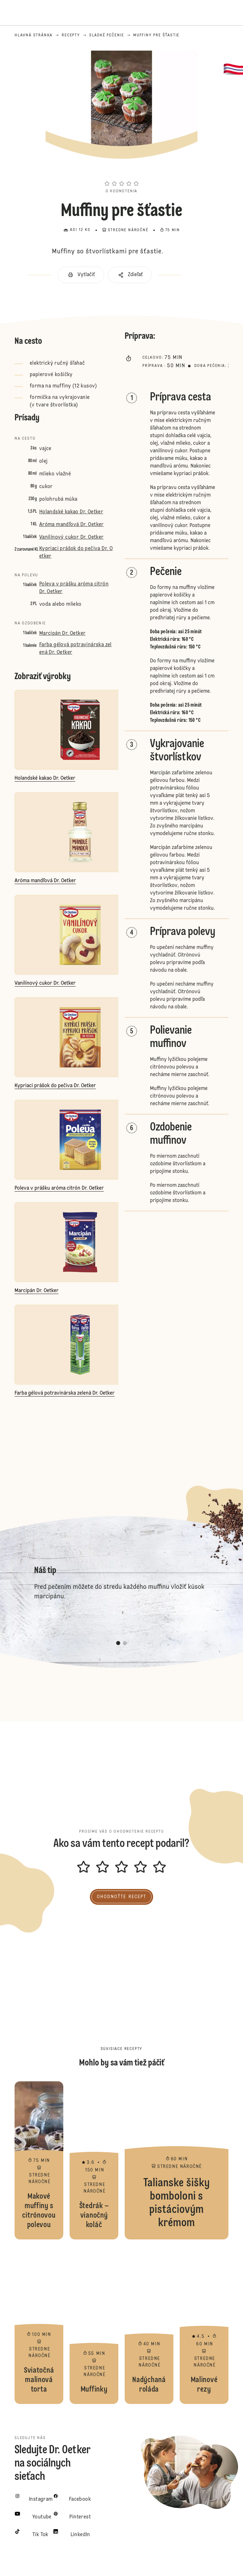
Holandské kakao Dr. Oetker (71, 512)
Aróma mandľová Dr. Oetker (71, 524)
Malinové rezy (204, 2325)
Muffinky (94, 2325)
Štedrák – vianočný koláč (94, 2160)
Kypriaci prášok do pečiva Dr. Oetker (76, 552)
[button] (121, 172)
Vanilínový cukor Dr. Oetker (71, 537)
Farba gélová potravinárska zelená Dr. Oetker (75, 648)
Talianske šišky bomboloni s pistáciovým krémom (176, 2160)
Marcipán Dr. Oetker (62, 633)
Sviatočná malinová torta (39, 2325)
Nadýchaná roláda (149, 2325)
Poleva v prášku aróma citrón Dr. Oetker (74, 588)
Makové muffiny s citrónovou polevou (39, 2160)
